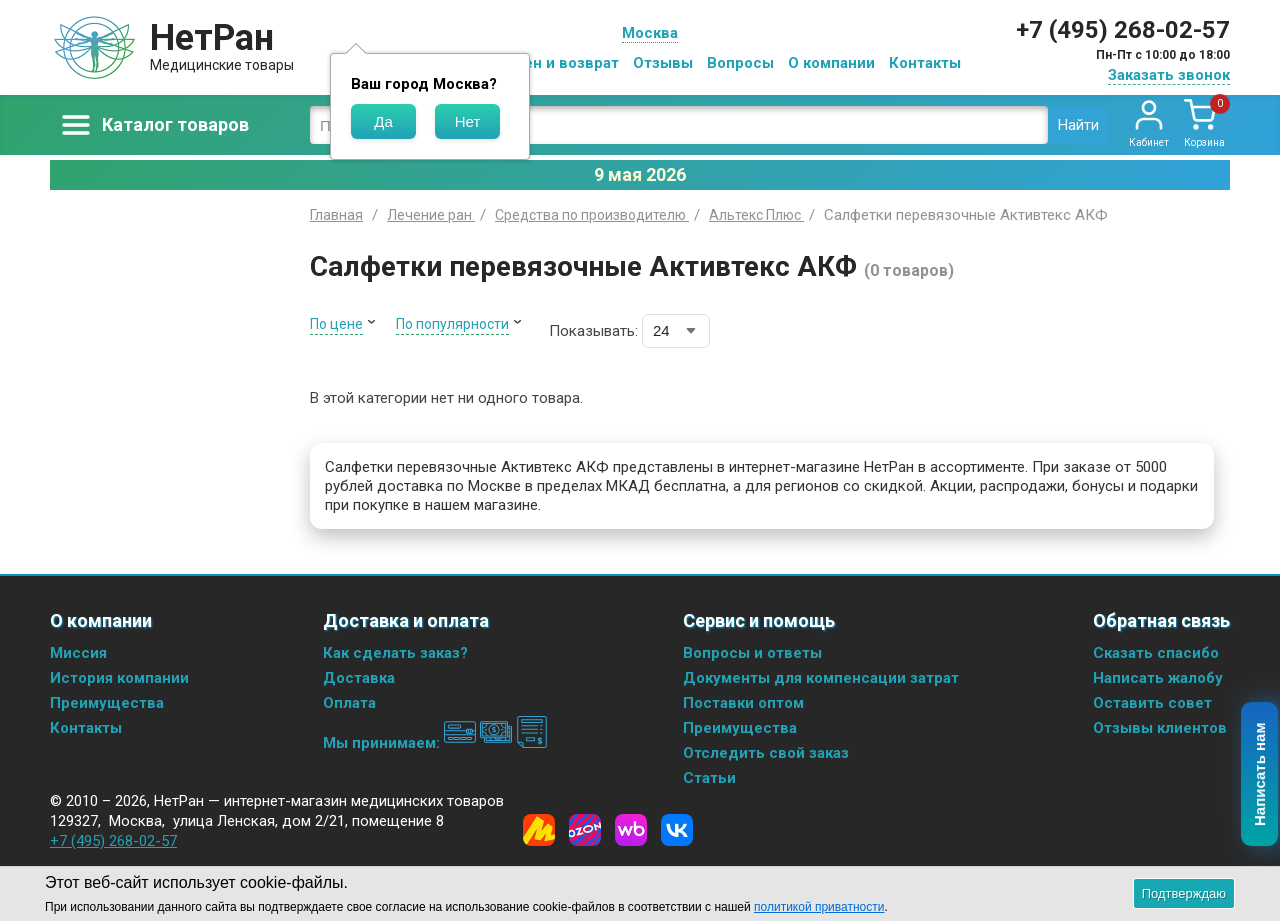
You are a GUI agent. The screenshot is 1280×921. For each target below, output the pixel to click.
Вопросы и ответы (752, 653)
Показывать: (593, 331)
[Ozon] (585, 830)
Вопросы (740, 63)
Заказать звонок (1169, 75)
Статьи (709, 778)
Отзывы (663, 63)
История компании (119, 678)
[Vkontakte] (677, 830)
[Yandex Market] (539, 830)
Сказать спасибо (1156, 653)
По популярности (452, 324)
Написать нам (1260, 775)
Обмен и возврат (556, 63)
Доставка (359, 678)
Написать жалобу (1158, 678)
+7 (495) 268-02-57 (1123, 30)
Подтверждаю (1184, 893)
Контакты (925, 63)
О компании (831, 63)
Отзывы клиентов (1160, 728)
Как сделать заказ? (395, 653)
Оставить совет (1152, 703)
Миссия (78, 653)
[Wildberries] (631, 830)
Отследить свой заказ (766, 753)
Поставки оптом (743, 703)
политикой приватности (819, 907)
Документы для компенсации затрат (821, 678)
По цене (336, 324)
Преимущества (107, 703)
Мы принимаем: (435, 743)
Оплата (349, 703)
